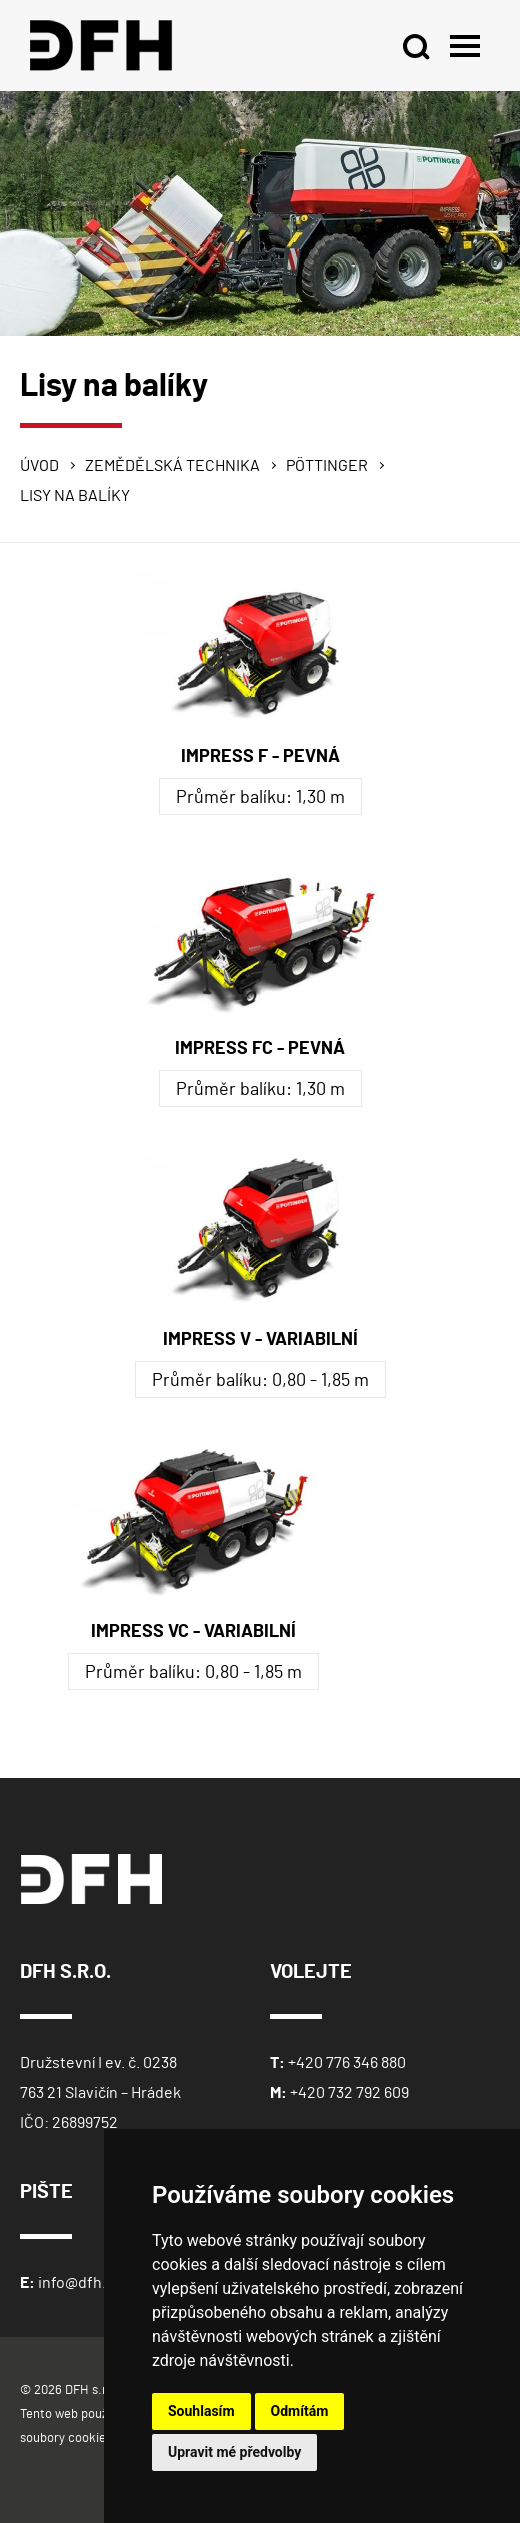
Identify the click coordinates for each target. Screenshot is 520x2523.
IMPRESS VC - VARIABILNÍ (193, 1632)
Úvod (39, 466)
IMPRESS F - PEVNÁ (260, 757)
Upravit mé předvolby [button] (234, 2452)
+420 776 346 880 (347, 2063)
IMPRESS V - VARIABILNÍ (260, 1340)
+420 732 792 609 (349, 2093)
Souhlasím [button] (201, 2411)
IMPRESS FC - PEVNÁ (260, 1049)
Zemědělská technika (172, 466)
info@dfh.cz (79, 2283)
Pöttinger (327, 466)
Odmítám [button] (300, 2411)
